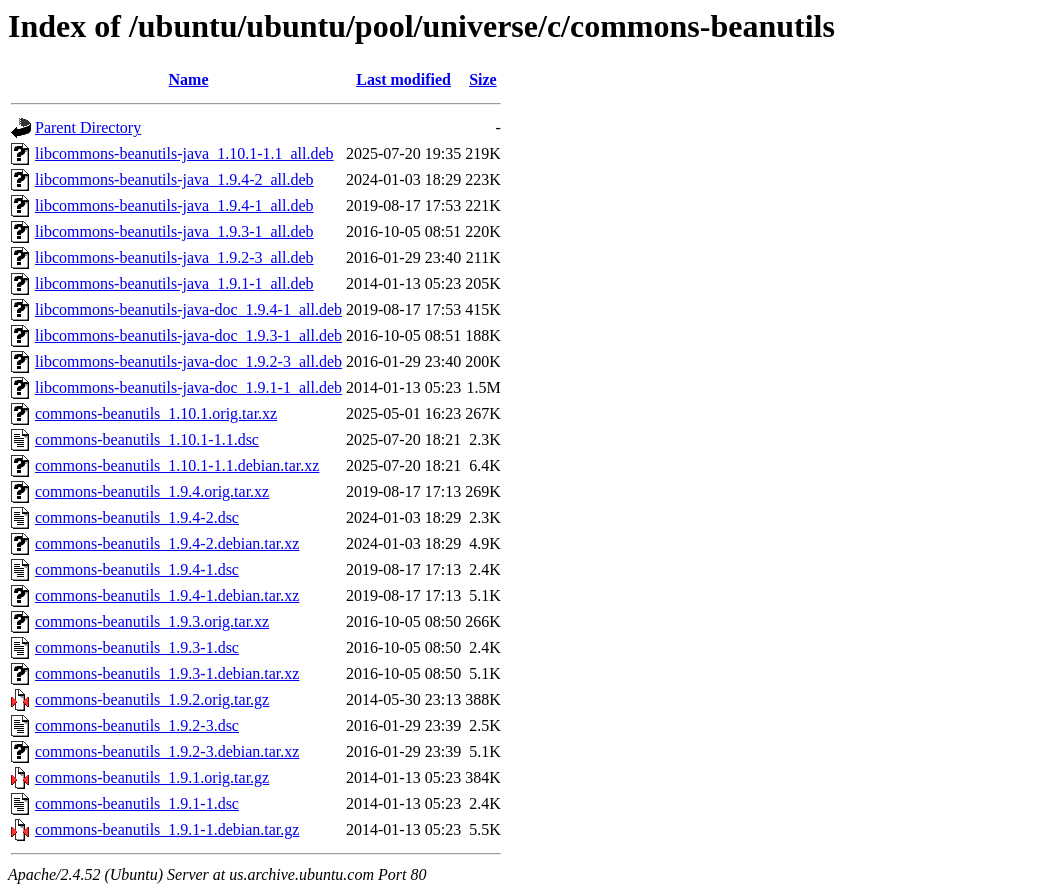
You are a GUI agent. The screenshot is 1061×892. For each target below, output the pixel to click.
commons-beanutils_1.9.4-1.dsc (137, 569)
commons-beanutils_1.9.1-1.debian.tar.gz (167, 829)
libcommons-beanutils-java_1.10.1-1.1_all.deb (184, 153)
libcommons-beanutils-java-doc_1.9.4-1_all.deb (188, 309)
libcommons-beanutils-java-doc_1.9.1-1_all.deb (188, 387)
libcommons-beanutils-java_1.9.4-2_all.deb (174, 179)
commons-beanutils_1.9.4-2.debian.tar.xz (167, 543)
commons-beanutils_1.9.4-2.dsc (137, 517)
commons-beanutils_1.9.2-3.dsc (137, 725)
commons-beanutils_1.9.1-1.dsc (137, 803)
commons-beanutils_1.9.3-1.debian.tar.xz (167, 673)
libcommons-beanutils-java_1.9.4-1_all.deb (174, 205)
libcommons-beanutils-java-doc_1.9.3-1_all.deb (188, 335)
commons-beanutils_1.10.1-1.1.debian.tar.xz (177, 465)
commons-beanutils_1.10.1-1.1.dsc (147, 439)
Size (483, 79)
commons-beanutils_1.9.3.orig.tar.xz (152, 621)
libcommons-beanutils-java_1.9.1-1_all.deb (174, 283)
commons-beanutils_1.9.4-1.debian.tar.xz (167, 595)
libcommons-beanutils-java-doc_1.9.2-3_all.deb (188, 361)
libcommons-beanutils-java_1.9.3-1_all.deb (174, 231)
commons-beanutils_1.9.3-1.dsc (137, 647)
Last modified (403, 79)
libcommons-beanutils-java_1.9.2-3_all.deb (174, 257)
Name (189, 79)
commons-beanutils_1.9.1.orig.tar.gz (152, 777)
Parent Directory (88, 127)
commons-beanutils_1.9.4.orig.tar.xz (152, 491)
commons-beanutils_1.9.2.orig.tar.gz (152, 699)
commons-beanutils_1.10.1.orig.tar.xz (156, 413)
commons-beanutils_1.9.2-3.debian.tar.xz (167, 751)
